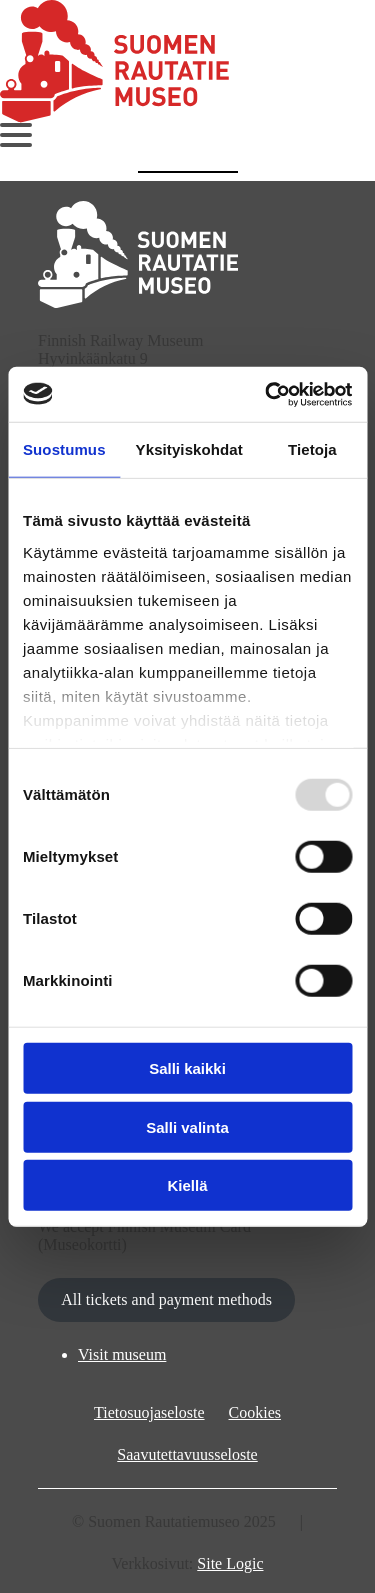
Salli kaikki (187, 1068)
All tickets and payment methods (166, 1299)
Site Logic (230, 1563)
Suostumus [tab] (64, 449)
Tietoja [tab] (312, 449)
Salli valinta (187, 1126)
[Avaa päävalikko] (16, 135)
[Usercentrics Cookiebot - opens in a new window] (267, 394)
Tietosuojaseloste (149, 1412)
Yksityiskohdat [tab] (189, 449)
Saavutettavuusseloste (187, 1454)
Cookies (255, 1412)
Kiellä (187, 1185)
